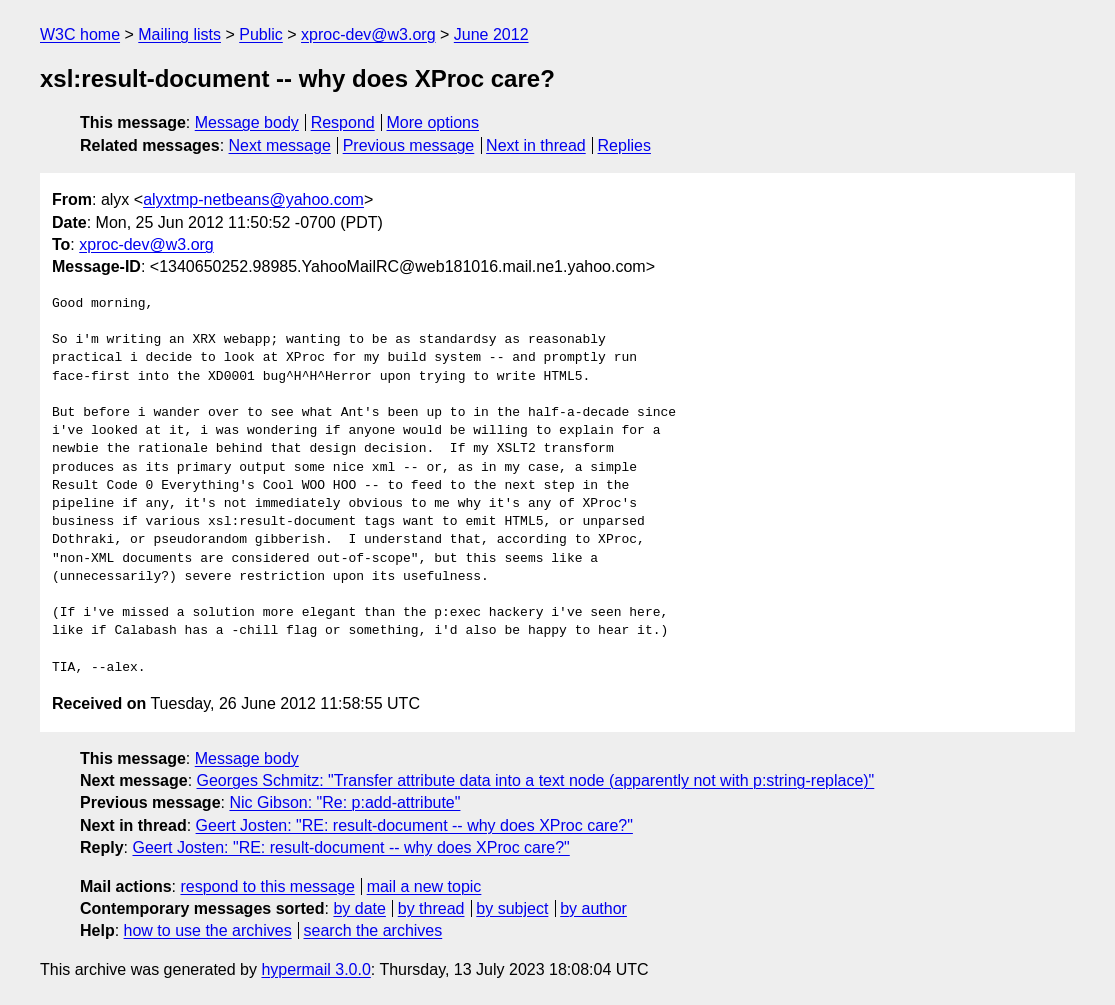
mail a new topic (424, 886)
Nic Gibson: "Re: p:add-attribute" (344, 802)
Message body (247, 122)
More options (433, 122)
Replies (624, 145)
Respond (343, 122)
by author (593, 908)
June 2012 (491, 34)
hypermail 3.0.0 (315, 969)
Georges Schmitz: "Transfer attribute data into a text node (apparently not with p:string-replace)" (536, 780)
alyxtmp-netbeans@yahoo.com (253, 199)
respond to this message (267, 886)
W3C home (80, 34)
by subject (512, 908)
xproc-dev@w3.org (368, 34)
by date (359, 908)
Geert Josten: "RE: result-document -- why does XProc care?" (414, 825)
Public (261, 34)
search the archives (373, 930)
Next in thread (536, 145)
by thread (431, 908)
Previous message (409, 145)
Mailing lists (179, 34)
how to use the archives (208, 930)
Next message (280, 145)
